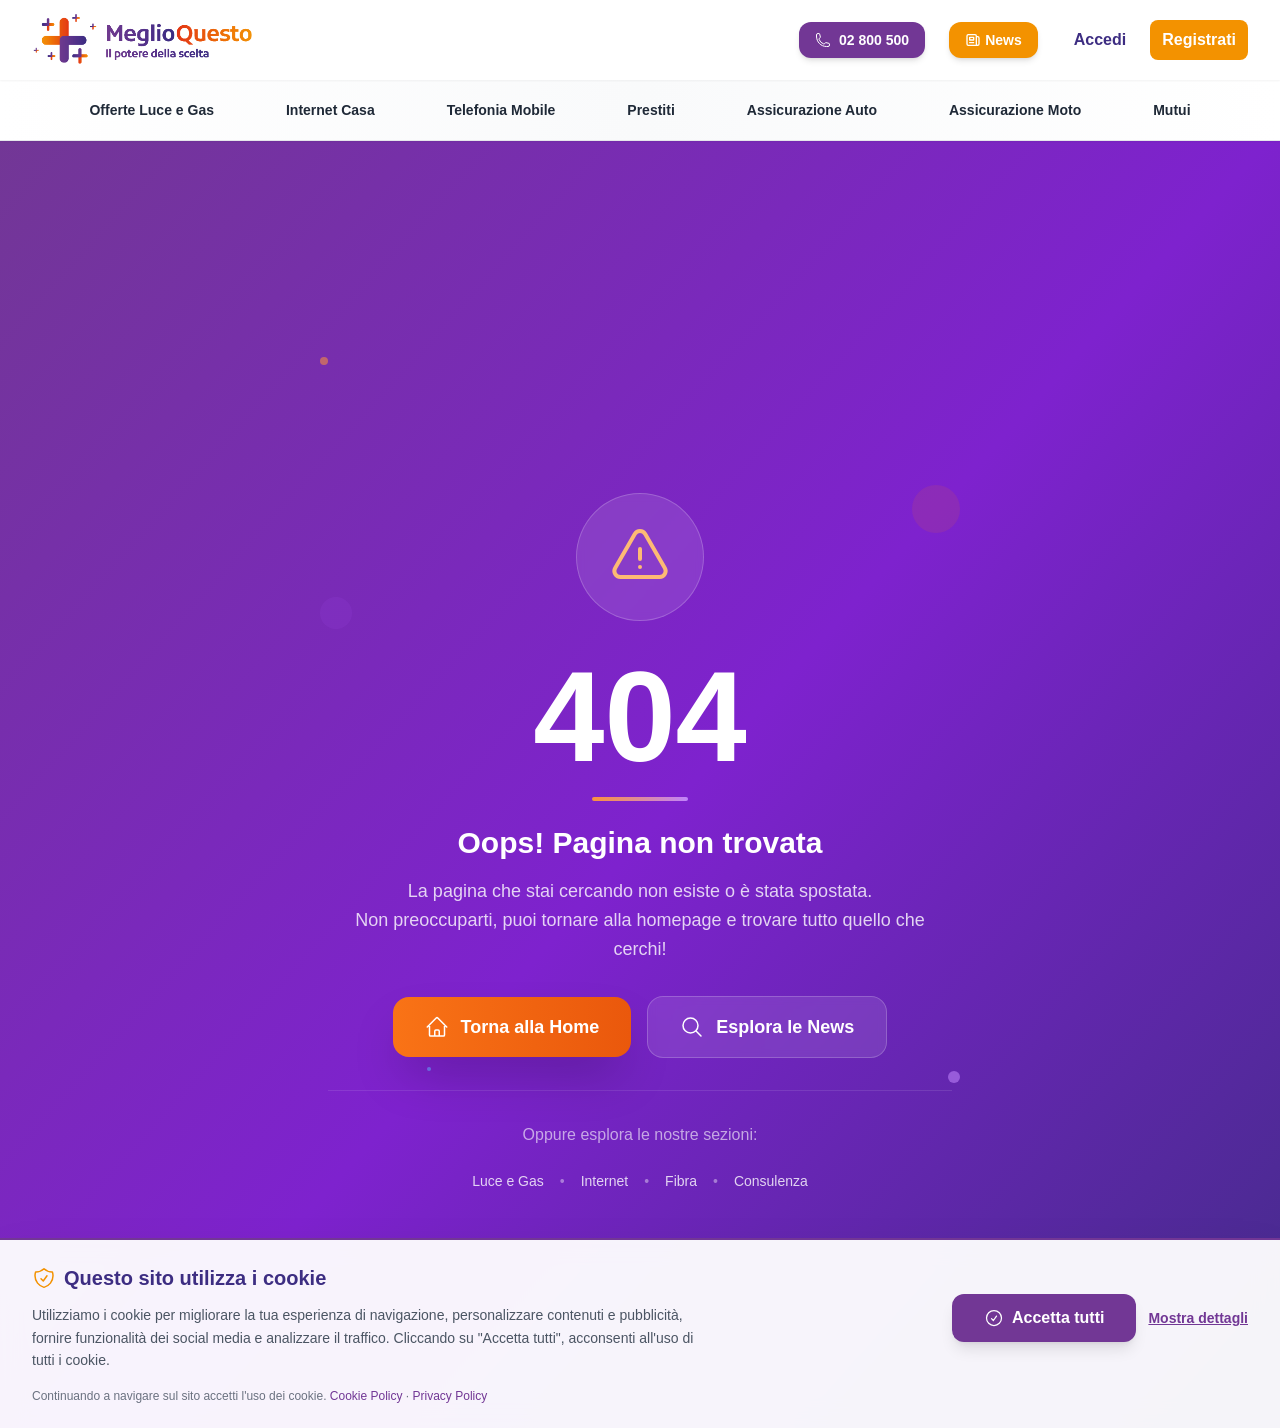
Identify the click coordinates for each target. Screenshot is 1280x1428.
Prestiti (650, 110)
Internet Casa (330, 110)
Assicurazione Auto (812, 110)
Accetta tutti (1044, 1318)
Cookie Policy (366, 1396)
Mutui (1171, 110)
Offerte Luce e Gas (151, 110)
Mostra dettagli (1198, 1318)
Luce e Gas (508, 1181)
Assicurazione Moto (1015, 110)
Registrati (1199, 39)
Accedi (1100, 39)
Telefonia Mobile (501, 110)
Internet (604, 1181)
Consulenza (771, 1181)
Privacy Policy (450, 1396)
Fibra (681, 1181)
